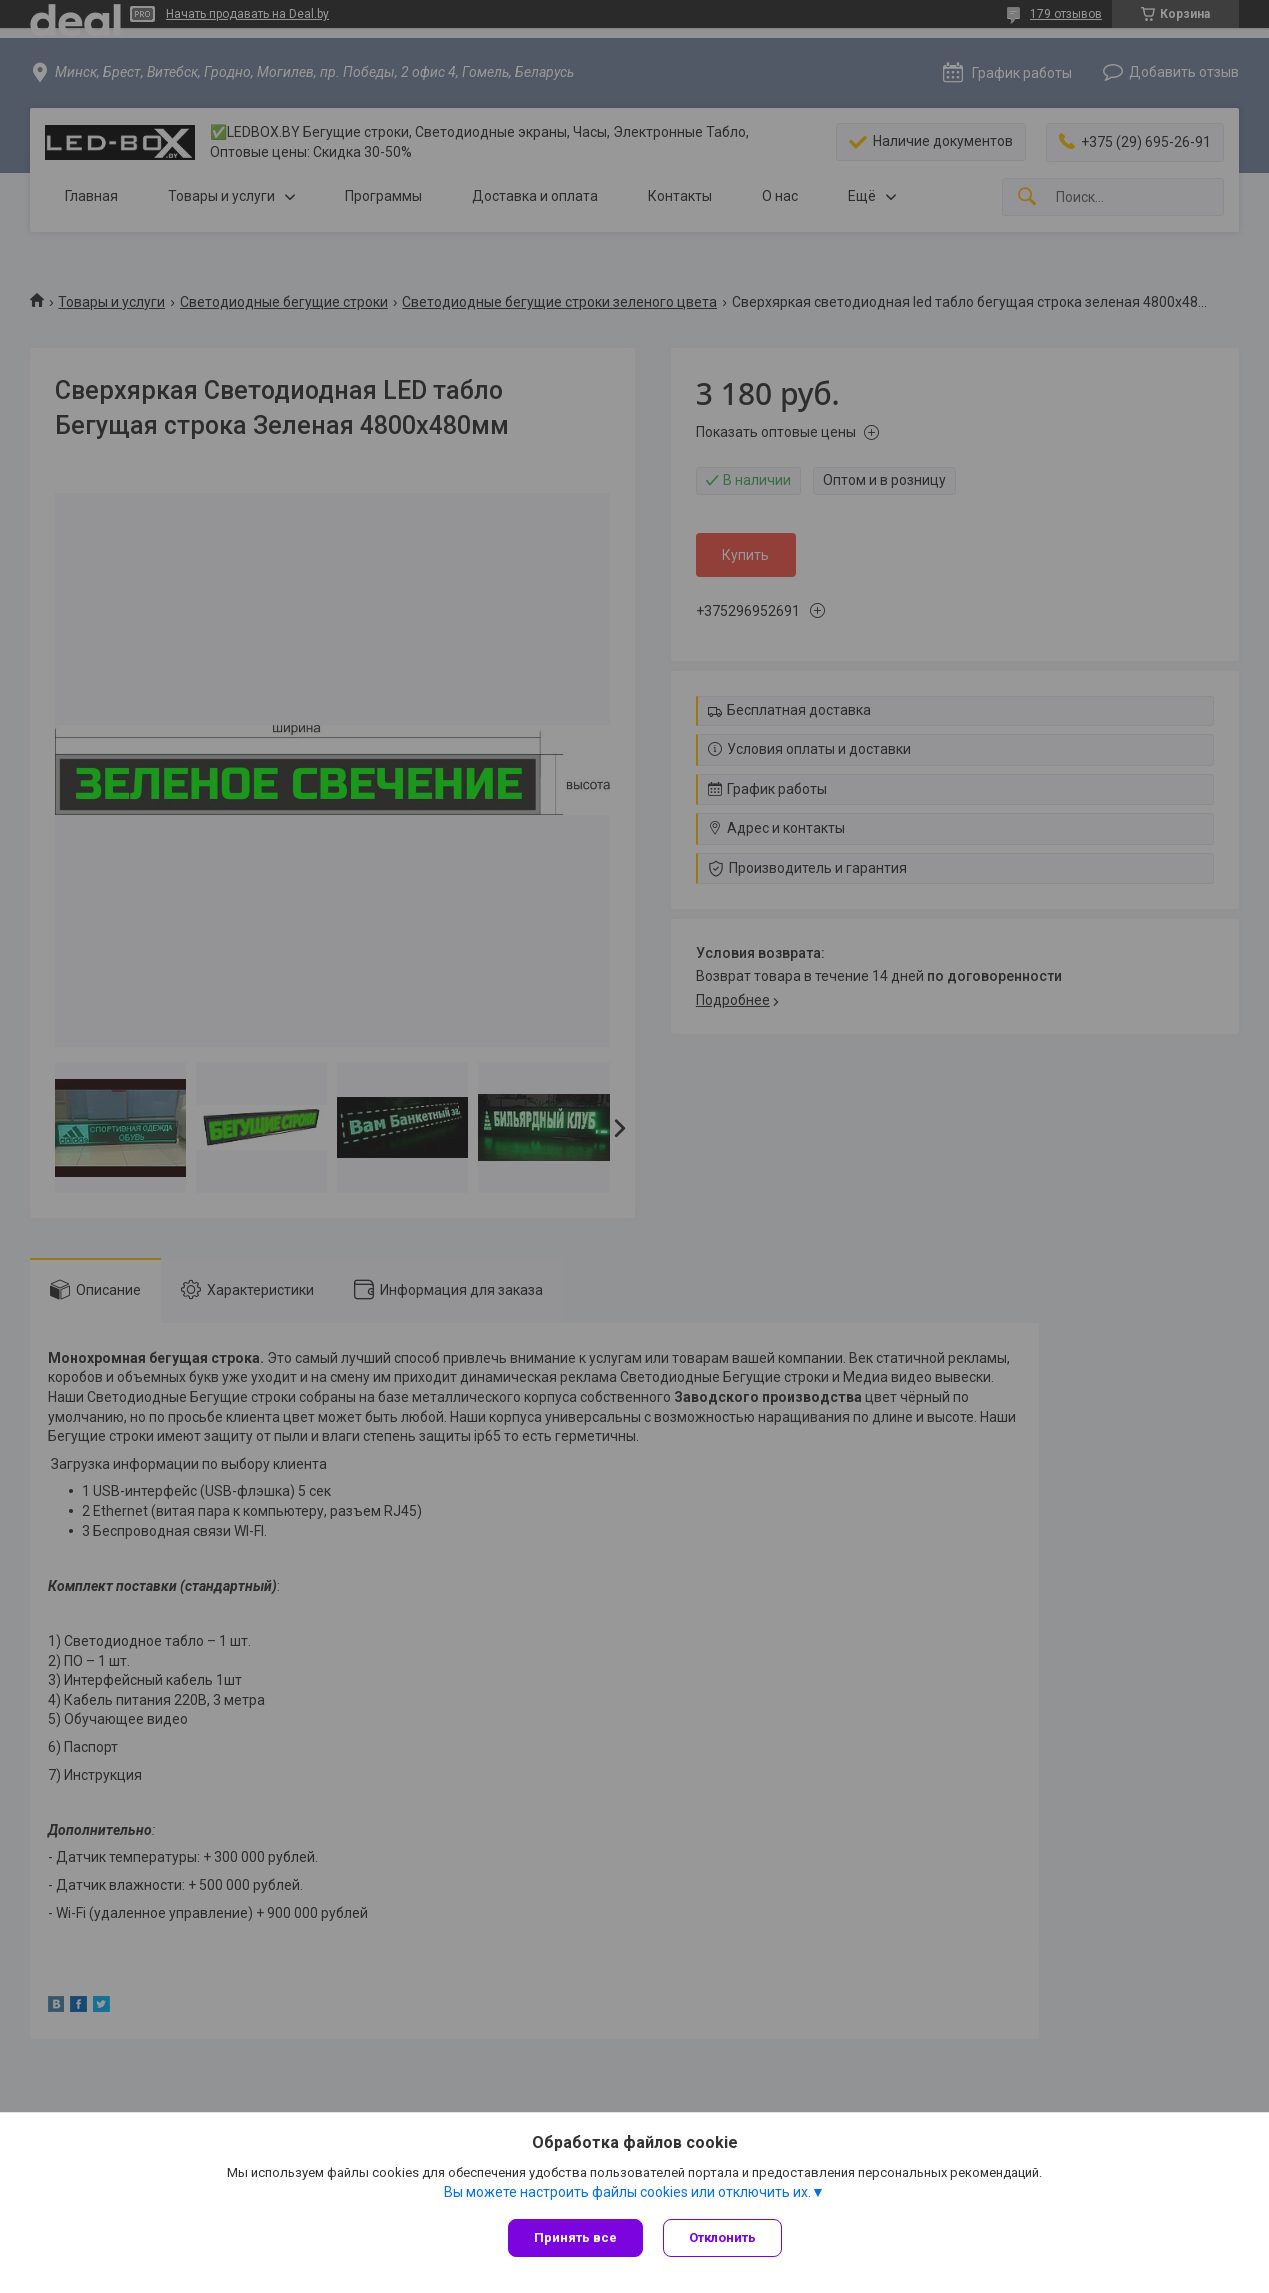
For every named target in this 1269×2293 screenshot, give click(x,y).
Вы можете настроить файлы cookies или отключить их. (627, 2192)
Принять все (575, 2237)
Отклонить (722, 2237)
